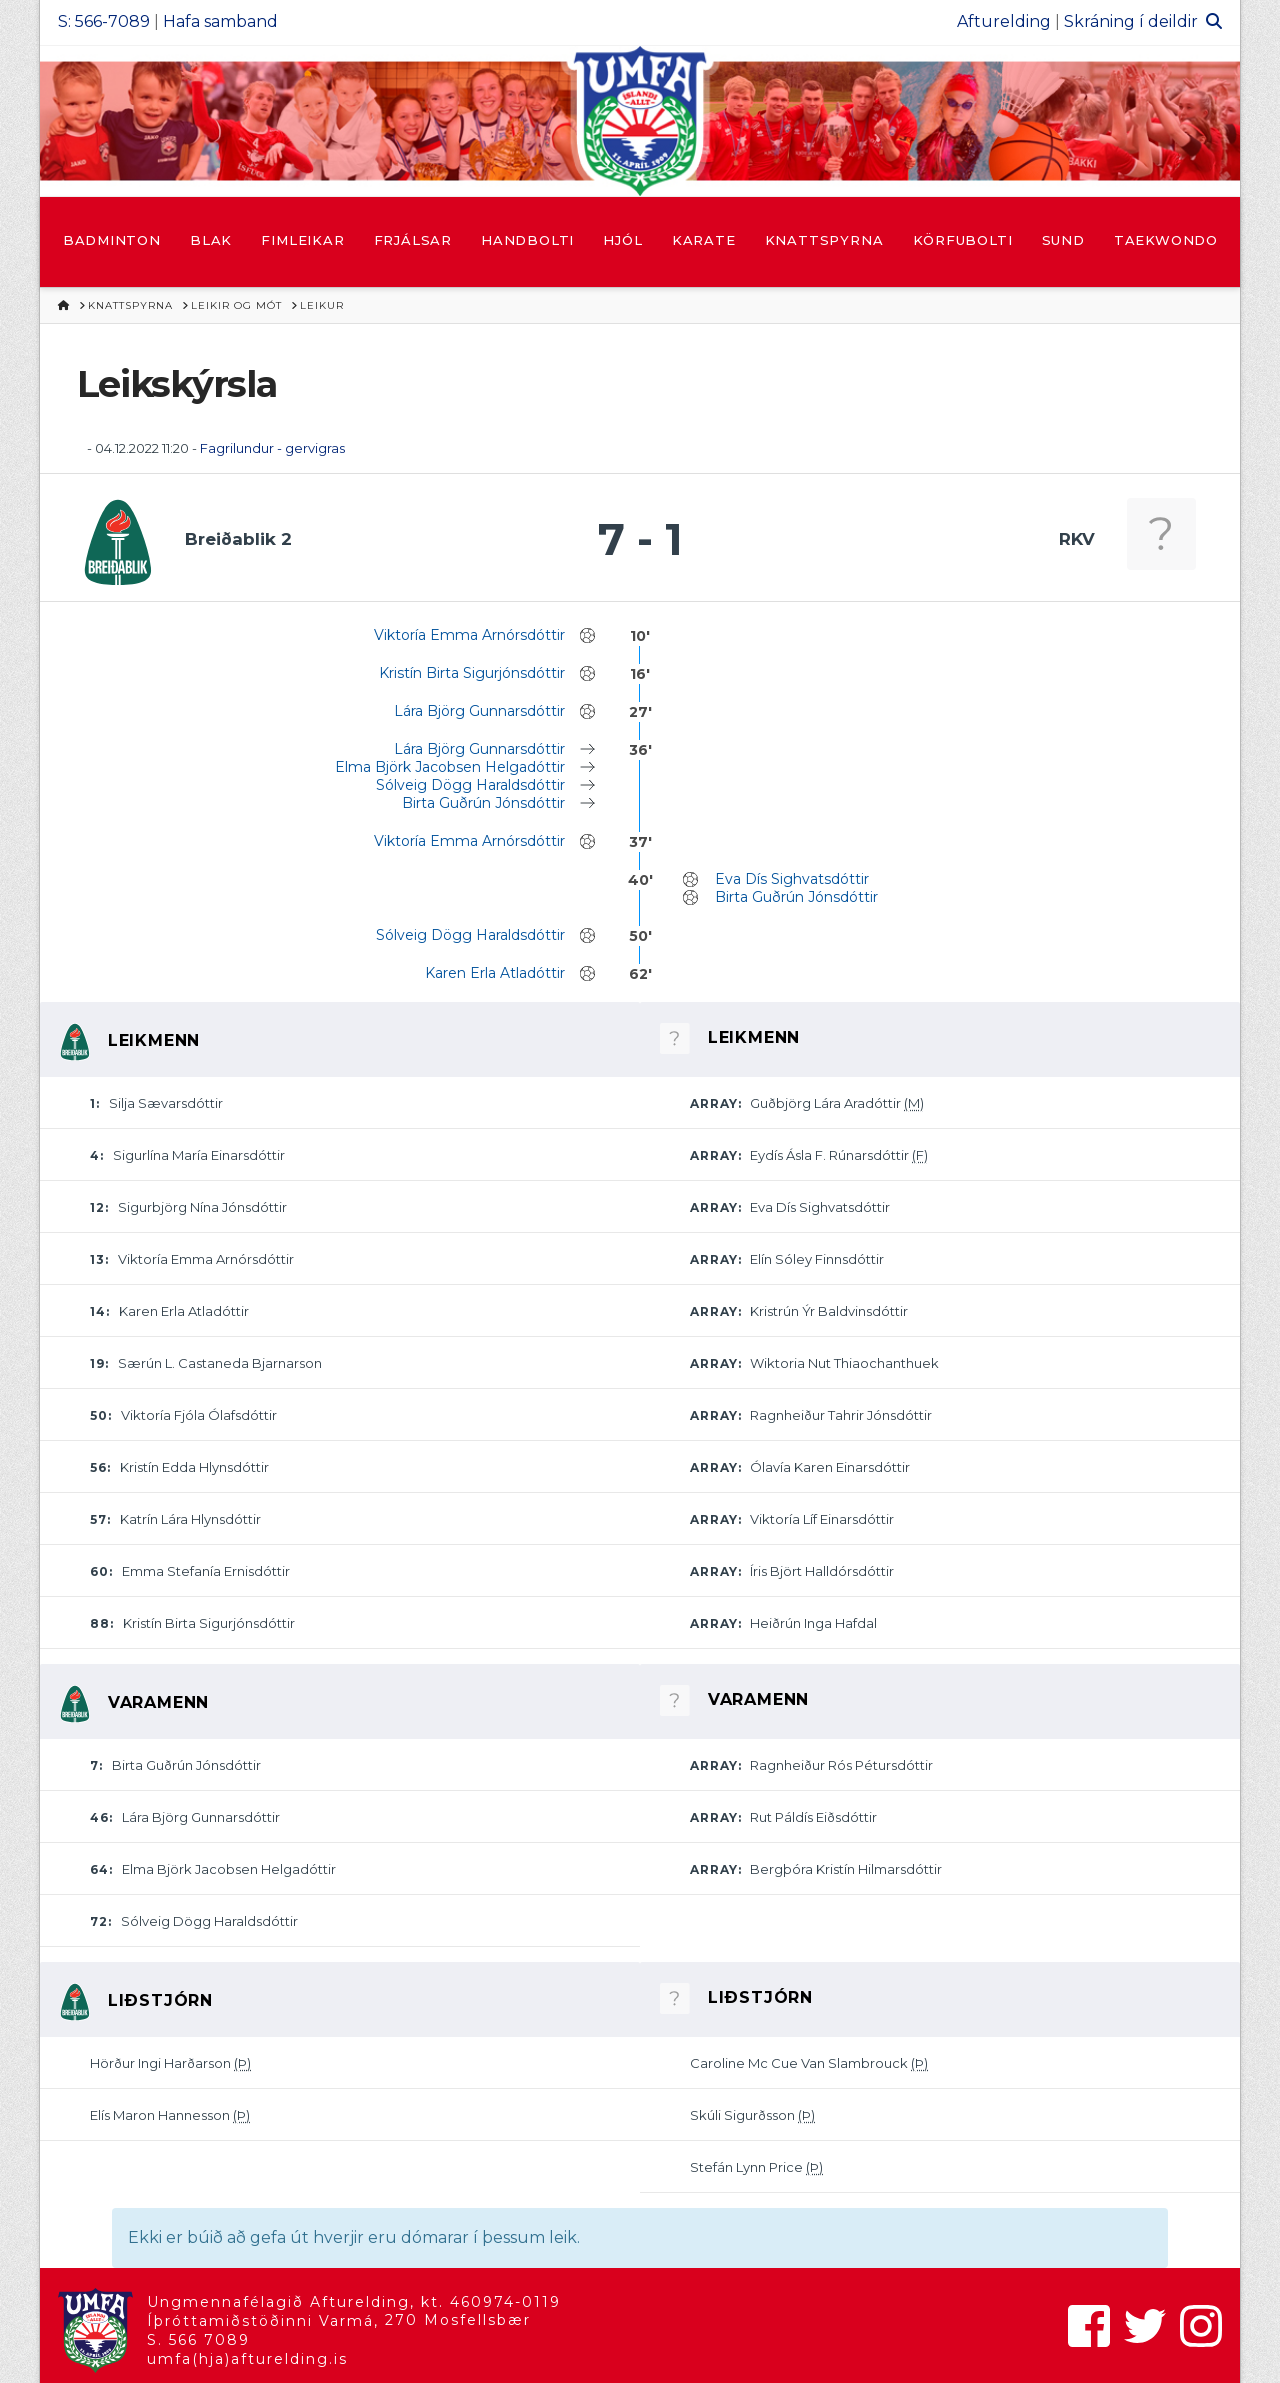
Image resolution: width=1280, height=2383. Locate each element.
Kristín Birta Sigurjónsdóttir (472, 673)
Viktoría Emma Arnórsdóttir (469, 635)
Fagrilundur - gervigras (272, 448)
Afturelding (1004, 21)
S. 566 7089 (198, 2340)
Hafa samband (220, 21)
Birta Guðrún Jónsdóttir (483, 803)
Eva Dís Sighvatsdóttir (792, 879)
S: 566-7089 (104, 21)
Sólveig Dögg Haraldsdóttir (470, 785)
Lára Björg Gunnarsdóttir (479, 711)
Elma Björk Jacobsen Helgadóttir (450, 767)
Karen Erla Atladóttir (495, 973)
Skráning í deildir (1131, 21)
